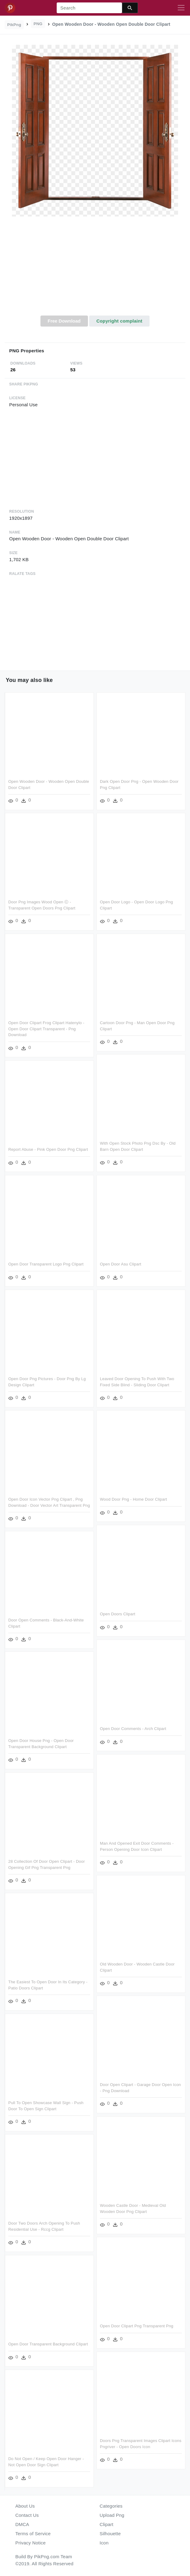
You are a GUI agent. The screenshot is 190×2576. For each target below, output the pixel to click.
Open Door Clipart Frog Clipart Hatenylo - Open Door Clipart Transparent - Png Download (46, 1028)
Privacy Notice (30, 2542)
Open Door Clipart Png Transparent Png (136, 2326)
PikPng (14, 24)
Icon (104, 2542)
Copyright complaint (119, 320)
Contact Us (27, 2515)
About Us (25, 2506)
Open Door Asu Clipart (120, 1264)
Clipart (106, 2524)
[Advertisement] (95, 269)
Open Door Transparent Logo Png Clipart (46, 1264)
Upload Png (112, 2515)
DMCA (22, 2524)
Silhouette (110, 2533)
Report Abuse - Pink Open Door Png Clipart (48, 1149)
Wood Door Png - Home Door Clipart (133, 1499)
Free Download (64, 320)
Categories (111, 2506)
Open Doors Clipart (117, 1614)
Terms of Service (33, 2533)
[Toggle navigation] (181, 7)
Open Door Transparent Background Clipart (48, 2344)
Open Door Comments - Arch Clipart (133, 1728)
